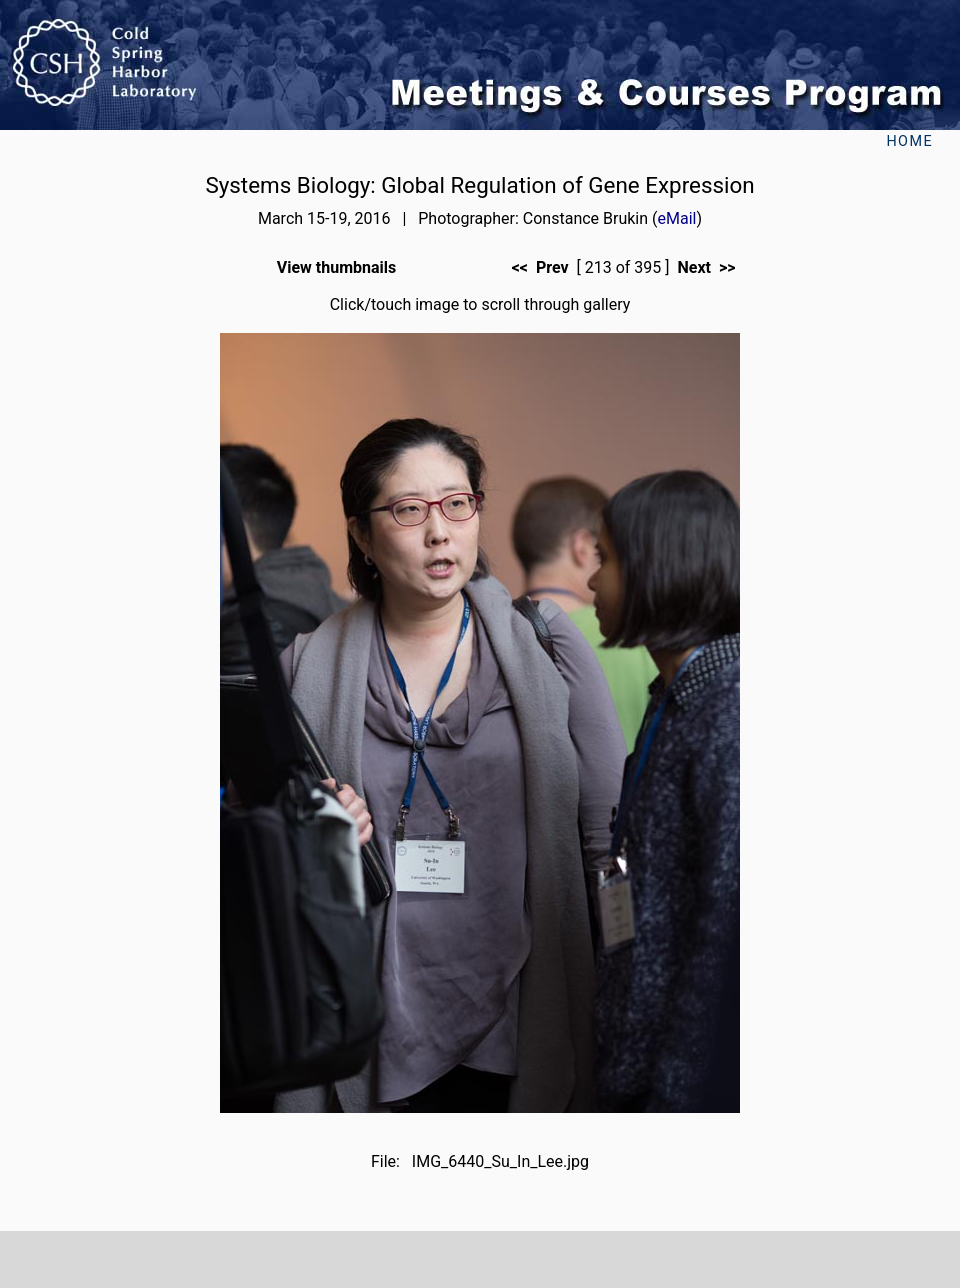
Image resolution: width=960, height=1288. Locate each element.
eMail (677, 218)
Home (909, 141)
